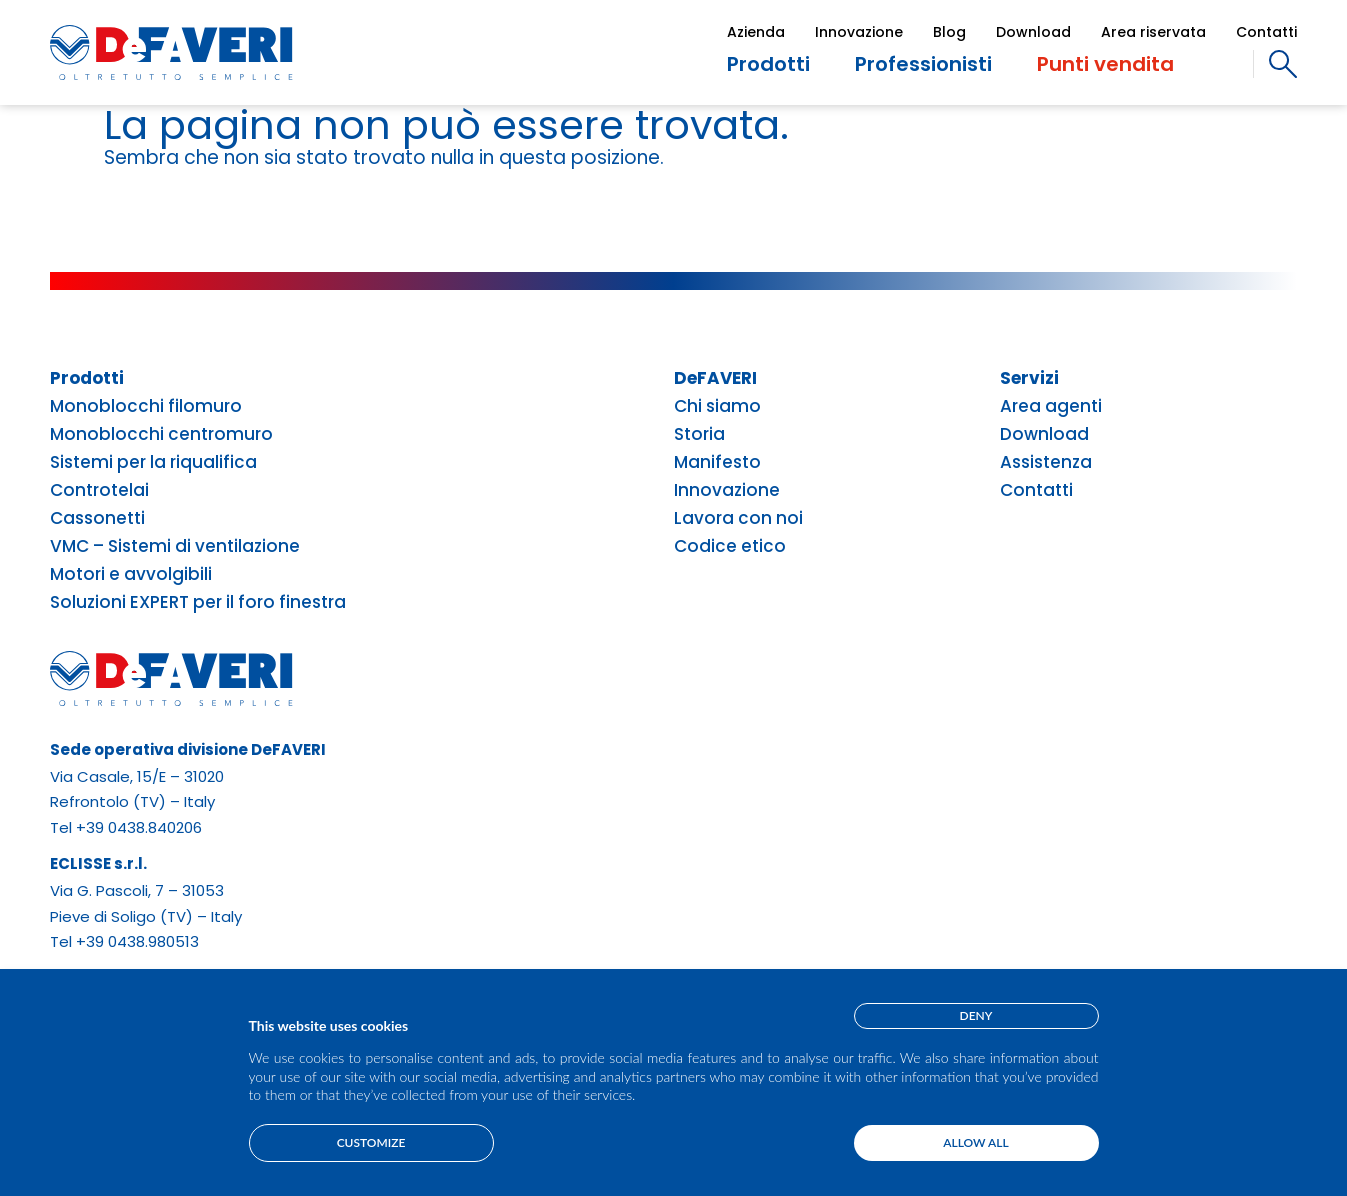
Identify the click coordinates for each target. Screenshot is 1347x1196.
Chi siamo (717, 406)
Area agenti (1051, 406)
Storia (699, 434)
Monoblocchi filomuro (146, 406)
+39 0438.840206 (139, 827)
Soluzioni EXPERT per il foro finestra (198, 602)
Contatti (1266, 32)
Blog (949, 32)
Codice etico (730, 546)
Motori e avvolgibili (131, 574)
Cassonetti (97, 518)
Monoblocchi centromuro (161, 434)
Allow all (975, 1142)
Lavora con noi (738, 518)
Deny (976, 1015)
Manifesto (717, 462)
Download (1033, 32)
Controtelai (99, 490)
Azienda (756, 32)
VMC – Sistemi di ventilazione (175, 546)
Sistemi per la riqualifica (153, 462)
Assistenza (1046, 462)
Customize (371, 1142)
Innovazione (859, 32)
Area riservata (1153, 32)
